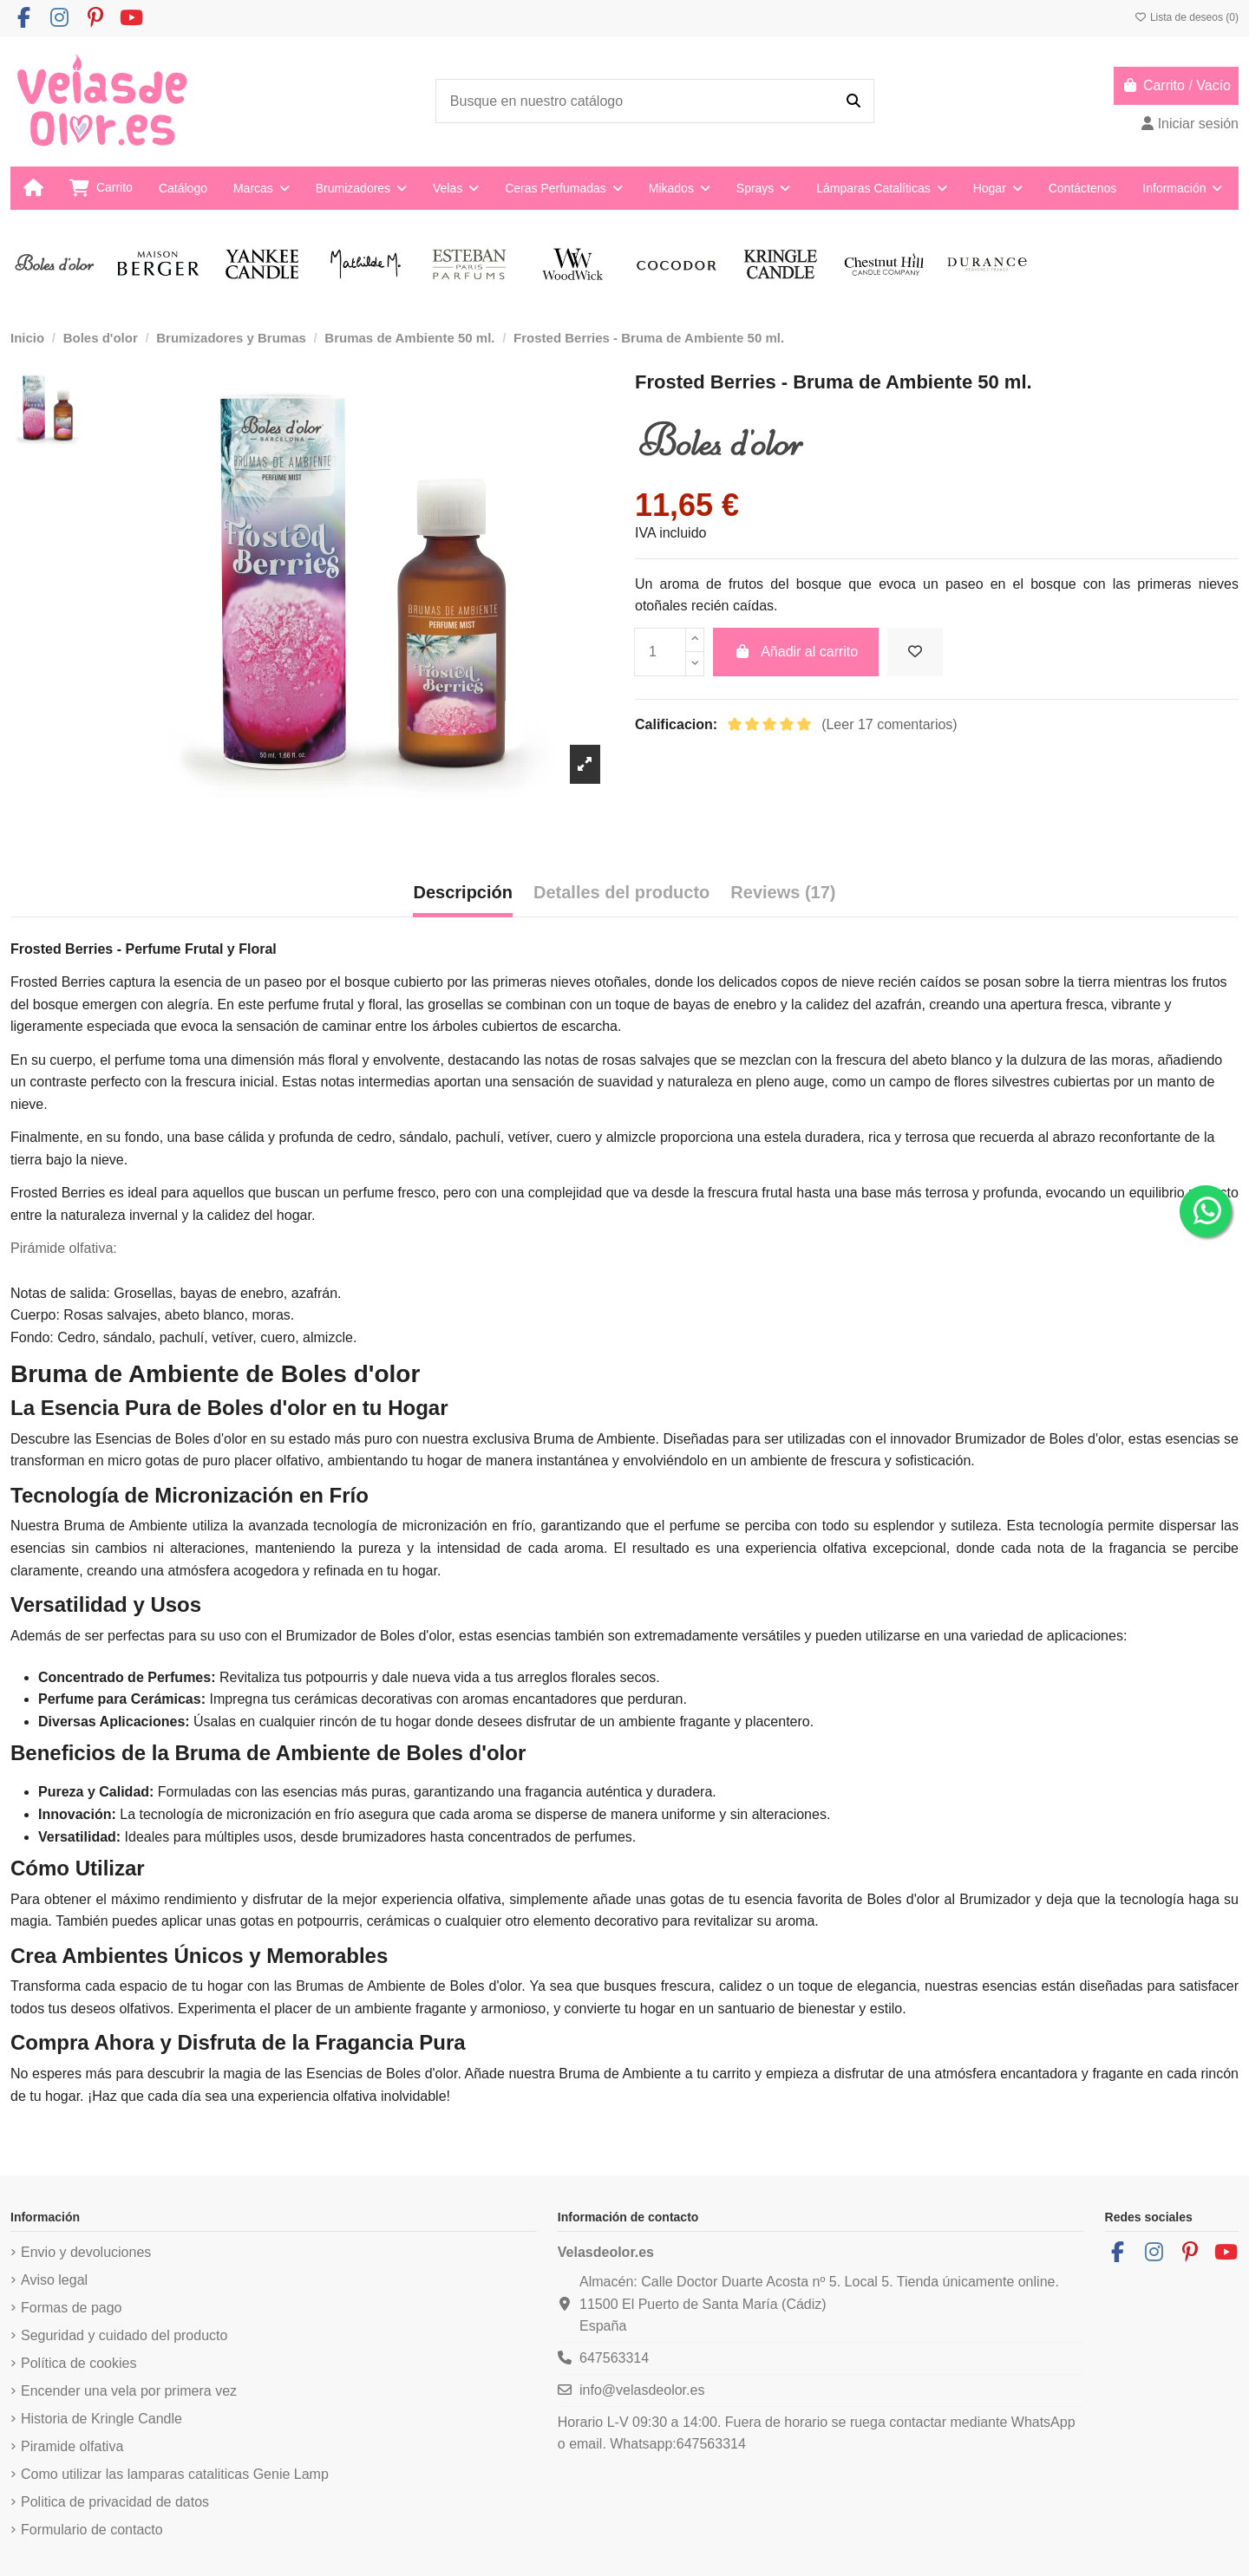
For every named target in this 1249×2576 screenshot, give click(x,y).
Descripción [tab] (462, 892)
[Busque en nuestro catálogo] (853, 101)
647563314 (614, 2358)
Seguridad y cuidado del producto (124, 2335)
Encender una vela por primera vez (129, 2391)
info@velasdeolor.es (641, 2390)
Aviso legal (54, 2280)
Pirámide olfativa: (63, 1248)
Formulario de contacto (92, 2529)
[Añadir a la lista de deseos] (915, 652)
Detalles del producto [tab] (621, 892)
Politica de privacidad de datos (115, 2501)
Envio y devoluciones (86, 2252)
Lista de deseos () (1187, 17)
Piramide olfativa (72, 2446)
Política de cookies (78, 2363)
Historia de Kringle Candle (101, 2418)
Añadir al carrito (796, 651)
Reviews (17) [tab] (782, 892)
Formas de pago (71, 2307)
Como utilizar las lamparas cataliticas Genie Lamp (175, 2474)
